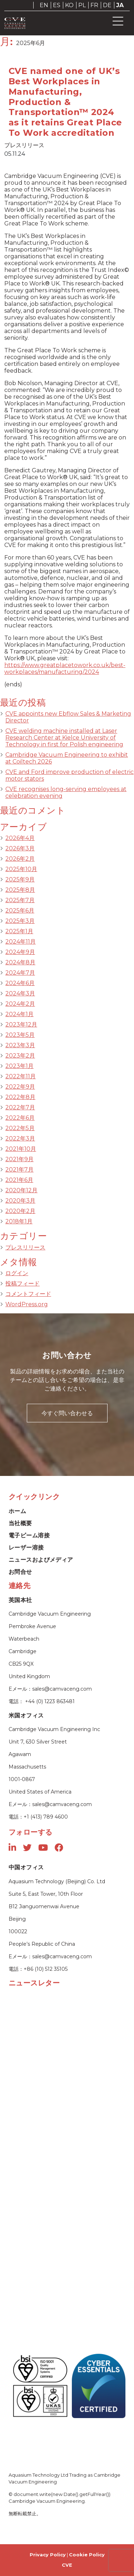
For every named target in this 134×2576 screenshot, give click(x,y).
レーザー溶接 (26, 1547)
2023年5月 (20, 1034)
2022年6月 (20, 1117)
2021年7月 (19, 1169)
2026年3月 (20, 848)
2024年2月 (20, 1003)
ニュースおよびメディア (41, 1559)
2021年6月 (19, 1180)
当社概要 (20, 1523)
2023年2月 (20, 1055)
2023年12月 (21, 1024)
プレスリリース (25, 1247)
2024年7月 (20, 972)
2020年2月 (20, 1211)
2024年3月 (20, 993)
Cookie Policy (87, 2554)
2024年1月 (19, 1014)
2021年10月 (20, 1148)
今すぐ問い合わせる (67, 1412)
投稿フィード (22, 1283)
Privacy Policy (48, 2554)
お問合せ (20, 1571)
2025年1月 (19, 931)
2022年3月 (20, 1138)
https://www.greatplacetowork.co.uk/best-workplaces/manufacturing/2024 (64, 668)
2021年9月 (19, 1159)
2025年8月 (20, 889)
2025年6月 (19, 910)
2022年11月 (20, 1076)
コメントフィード (28, 1294)
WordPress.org (26, 1304)
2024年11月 (20, 941)
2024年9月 (20, 952)
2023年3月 (20, 1045)
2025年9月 (20, 879)
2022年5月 (20, 1128)
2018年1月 (19, 1221)
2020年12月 (21, 1190)
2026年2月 (20, 858)
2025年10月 (21, 869)
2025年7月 (20, 900)
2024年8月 (20, 962)
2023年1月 (19, 1066)
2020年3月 (20, 1200)
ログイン (16, 1273)
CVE (67, 2565)
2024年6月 (20, 983)
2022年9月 (20, 1086)
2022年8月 (20, 1097)
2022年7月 (20, 1107)
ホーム (17, 1511)
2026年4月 (20, 838)
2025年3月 (20, 920)
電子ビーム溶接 (29, 1535)
